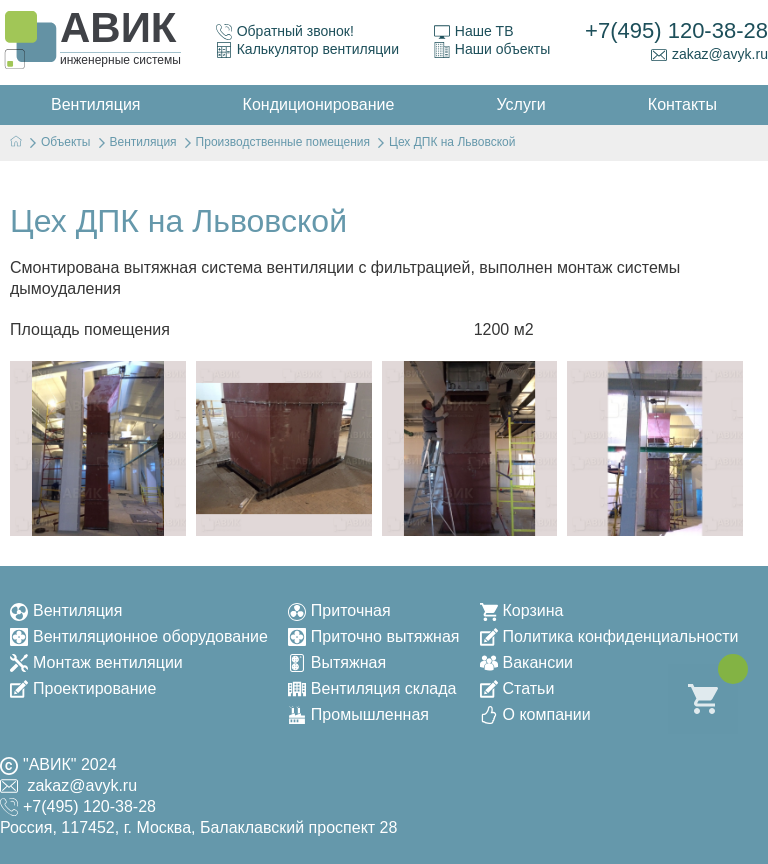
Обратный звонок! (285, 31)
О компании (535, 714)
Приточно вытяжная (374, 636)
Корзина (522, 610)
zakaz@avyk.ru (709, 54)
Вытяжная (337, 662)
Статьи (517, 688)
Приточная (339, 610)
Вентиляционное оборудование (139, 636)
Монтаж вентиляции (96, 662)
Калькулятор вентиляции (307, 49)
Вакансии (527, 662)
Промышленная (358, 714)
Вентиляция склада (372, 688)
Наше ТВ (474, 31)
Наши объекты (492, 49)
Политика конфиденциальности (609, 636)
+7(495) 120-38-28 (676, 30)
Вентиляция (66, 610)
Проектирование (83, 688)
